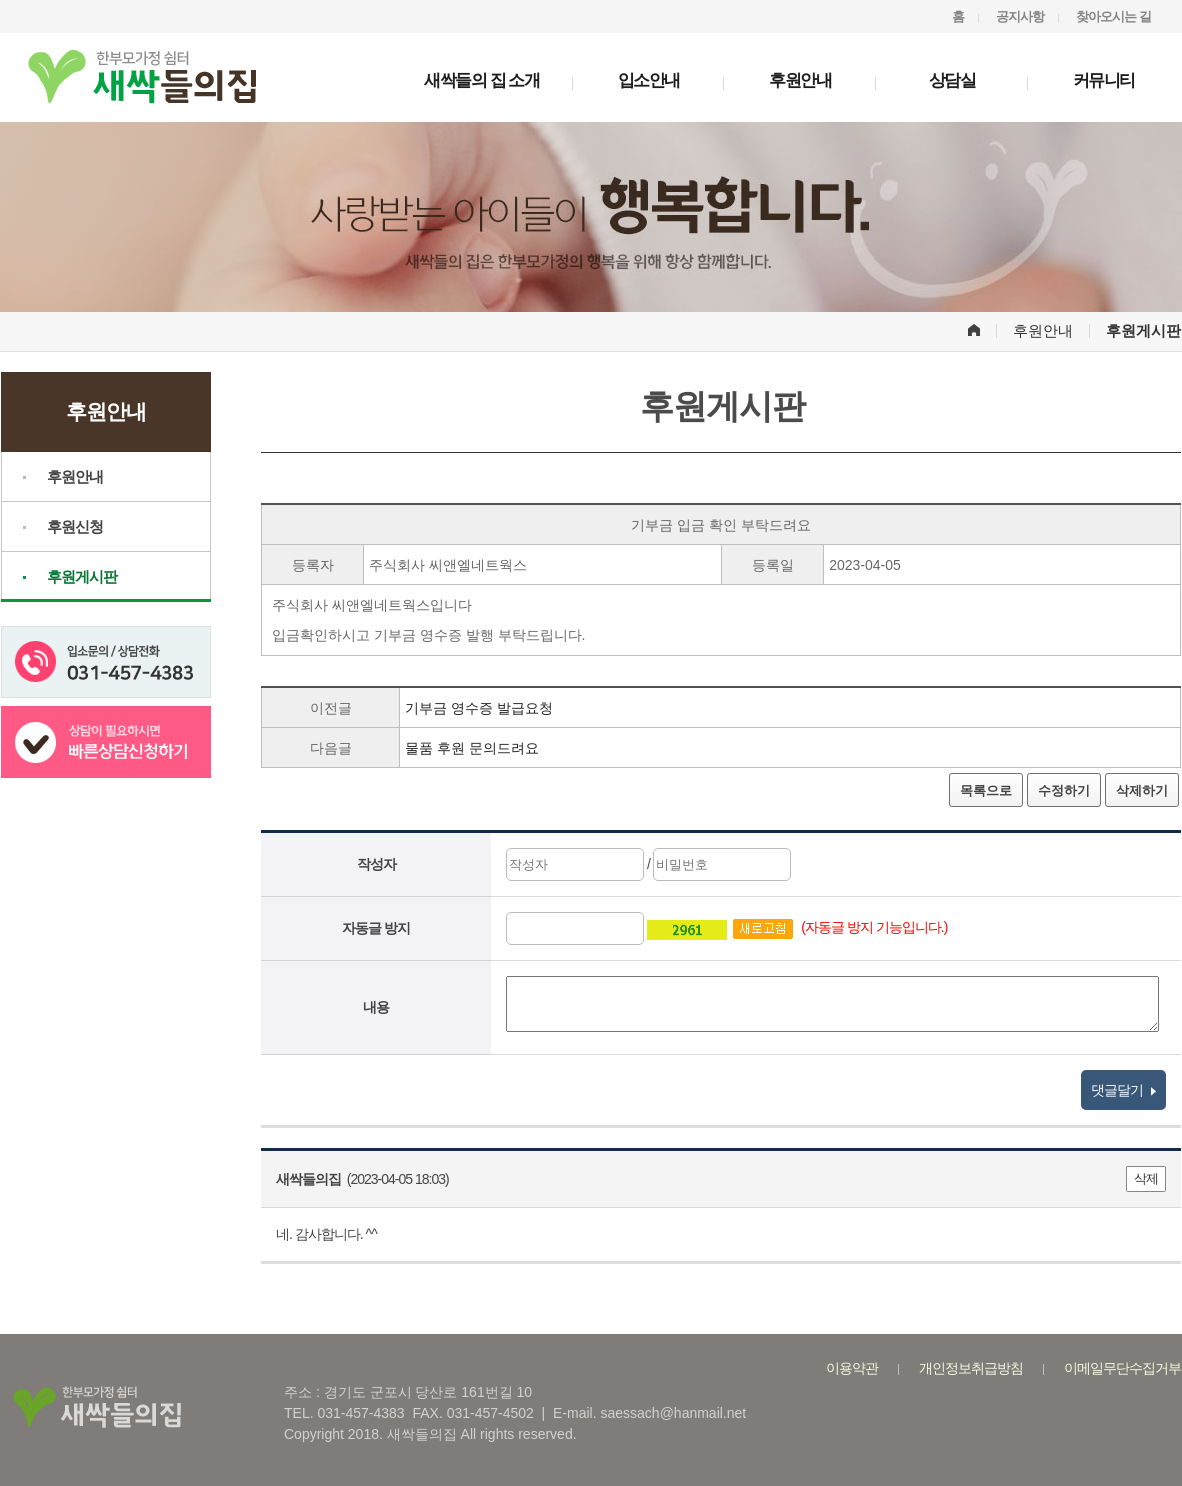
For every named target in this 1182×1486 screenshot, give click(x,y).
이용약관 (852, 1368)
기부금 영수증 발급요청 (479, 708)
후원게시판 (82, 576)
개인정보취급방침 (971, 1368)
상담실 (952, 80)
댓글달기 (1123, 1090)
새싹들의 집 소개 (481, 80)
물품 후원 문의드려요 (472, 748)
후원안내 (800, 80)
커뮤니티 (1104, 80)
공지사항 (1020, 16)
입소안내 (649, 80)
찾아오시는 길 (1113, 16)
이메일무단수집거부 (1122, 1368)
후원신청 (75, 526)
